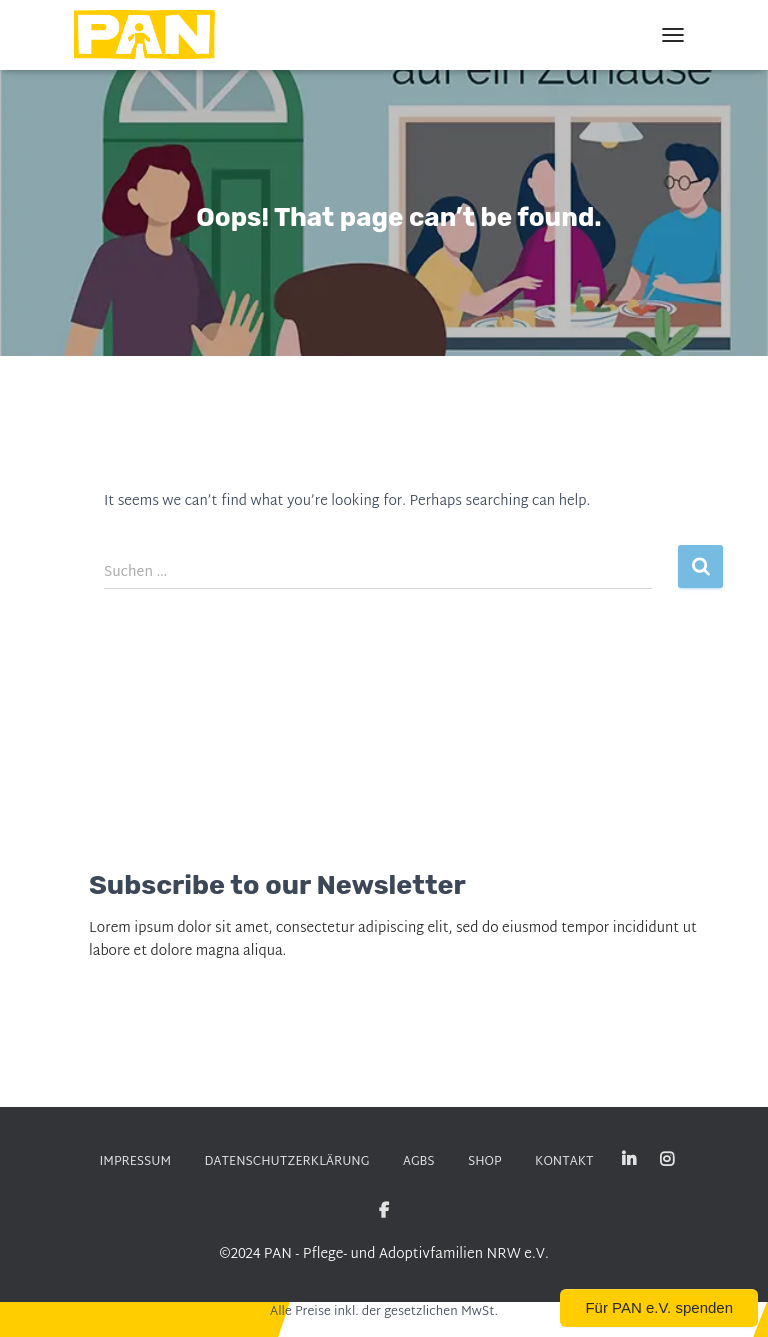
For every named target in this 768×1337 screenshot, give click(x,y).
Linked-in (627, 1160)
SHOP (483, 1162)
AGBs (417, 1162)
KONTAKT (562, 1162)
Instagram (664, 1160)
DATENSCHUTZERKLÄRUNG (287, 1162)
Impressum (137, 1162)
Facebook (384, 1210)
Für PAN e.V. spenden (659, 1307)
